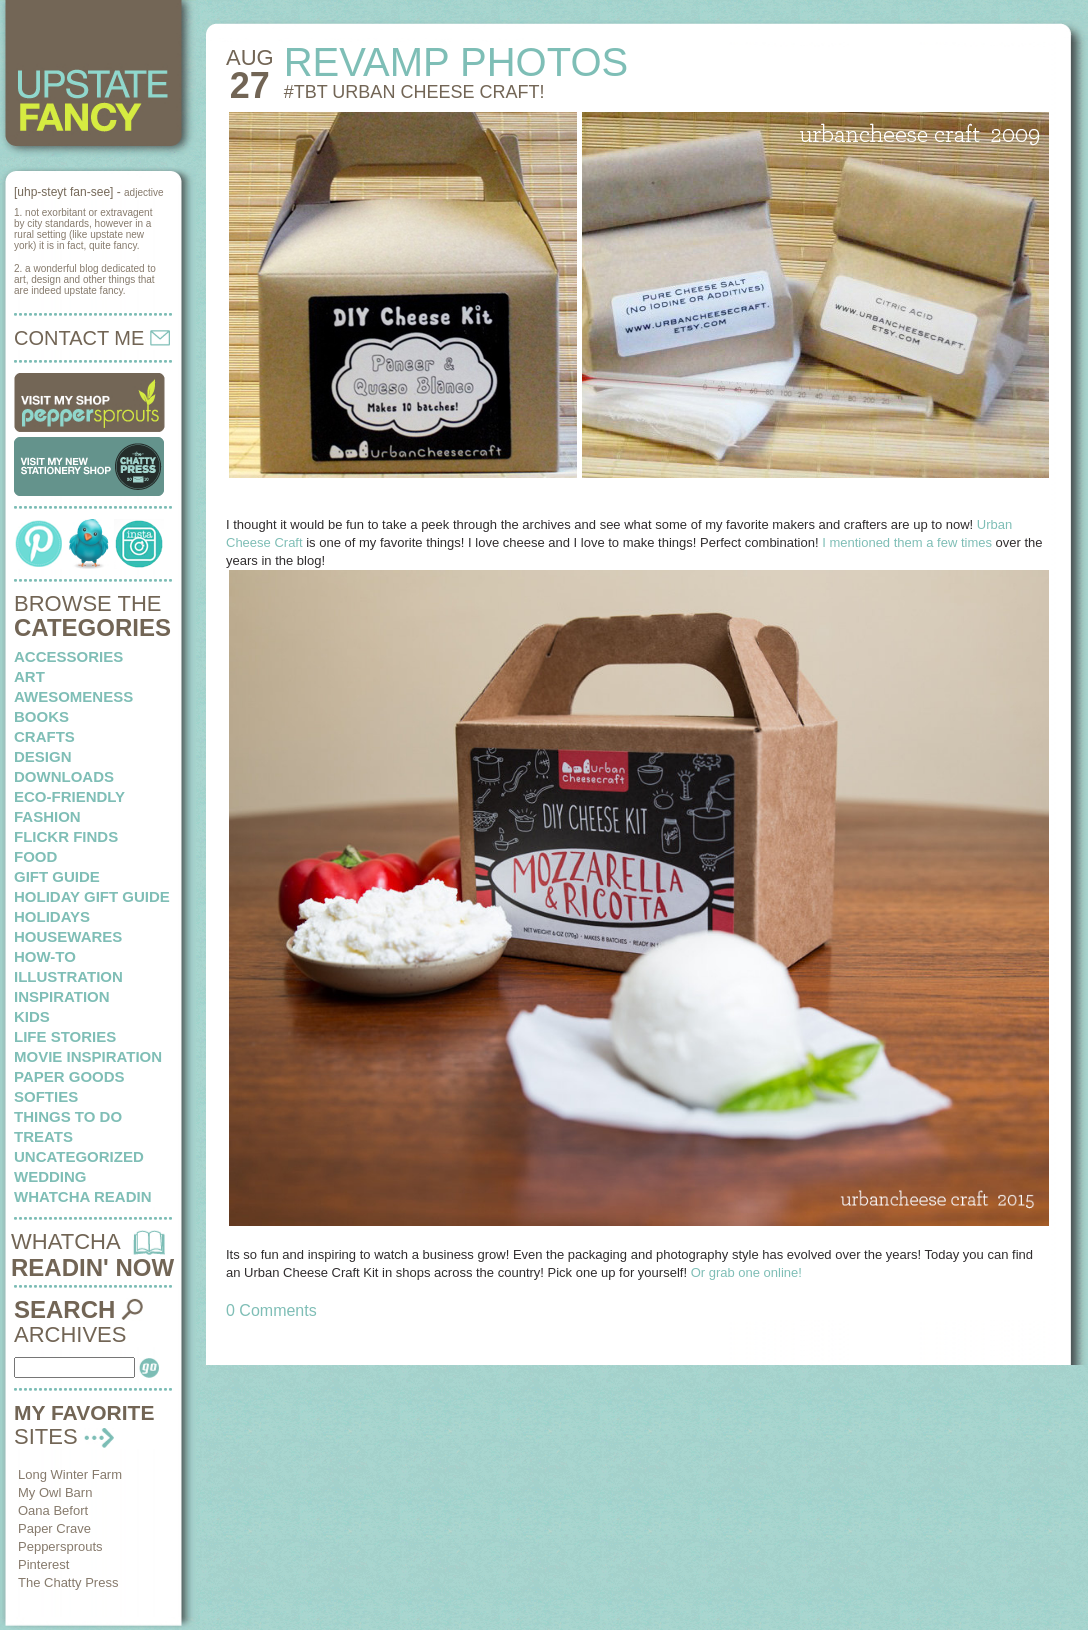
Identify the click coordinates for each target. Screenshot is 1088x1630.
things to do (68, 1116)
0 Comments (271, 1310)
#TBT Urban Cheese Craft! (414, 92)
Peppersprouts (60, 1546)
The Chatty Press (68, 1582)
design (43, 756)
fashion (47, 816)
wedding (50, 1176)
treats (43, 1136)
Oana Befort (53, 1510)
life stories (65, 1036)
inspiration (62, 996)
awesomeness (73, 696)
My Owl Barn (55, 1492)
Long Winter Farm (70, 1474)
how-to (45, 956)
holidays (52, 916)
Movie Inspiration (88, 1056)
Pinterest (43, 1564)
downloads (64, 776)
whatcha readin (82, 1196)
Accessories (68, 656)
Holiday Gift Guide (92, 896)
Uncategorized (79, 1156)
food (35, 856)
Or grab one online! (746, 1272)
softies (46, 1096)
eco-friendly (69, 796)
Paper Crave (54, 1528)
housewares (68, 936)
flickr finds (66, 836)
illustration (68, 976)
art (29, 676)
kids (32, 1016)
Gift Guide (57, 876)
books (41, 716)
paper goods (69, 1076)
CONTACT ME (92, 338)
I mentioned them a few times (907, 542)
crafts (44, 736)
